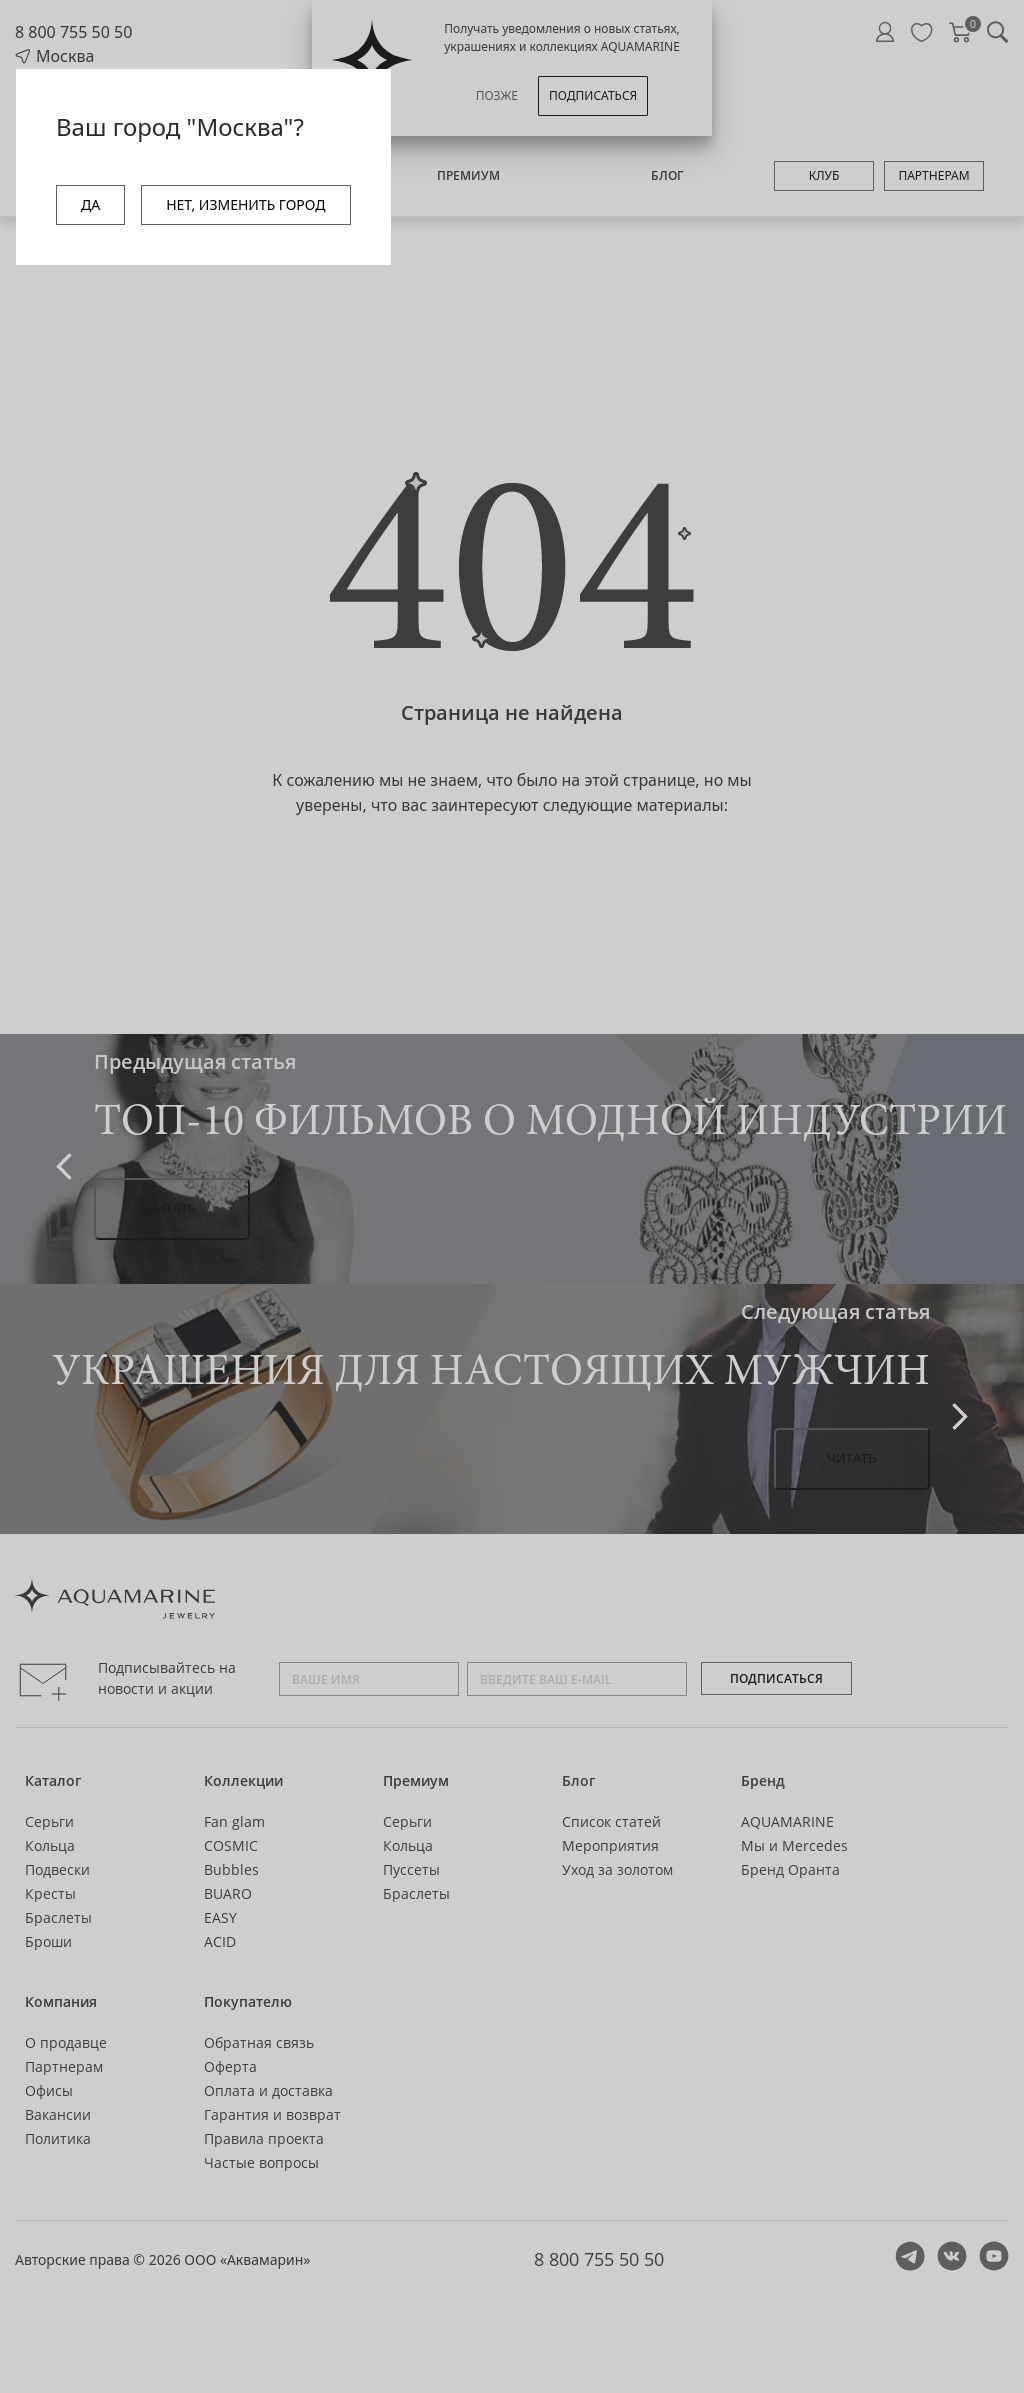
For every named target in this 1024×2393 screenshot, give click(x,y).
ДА (90, 204)
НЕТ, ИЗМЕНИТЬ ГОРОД (245, 204)
